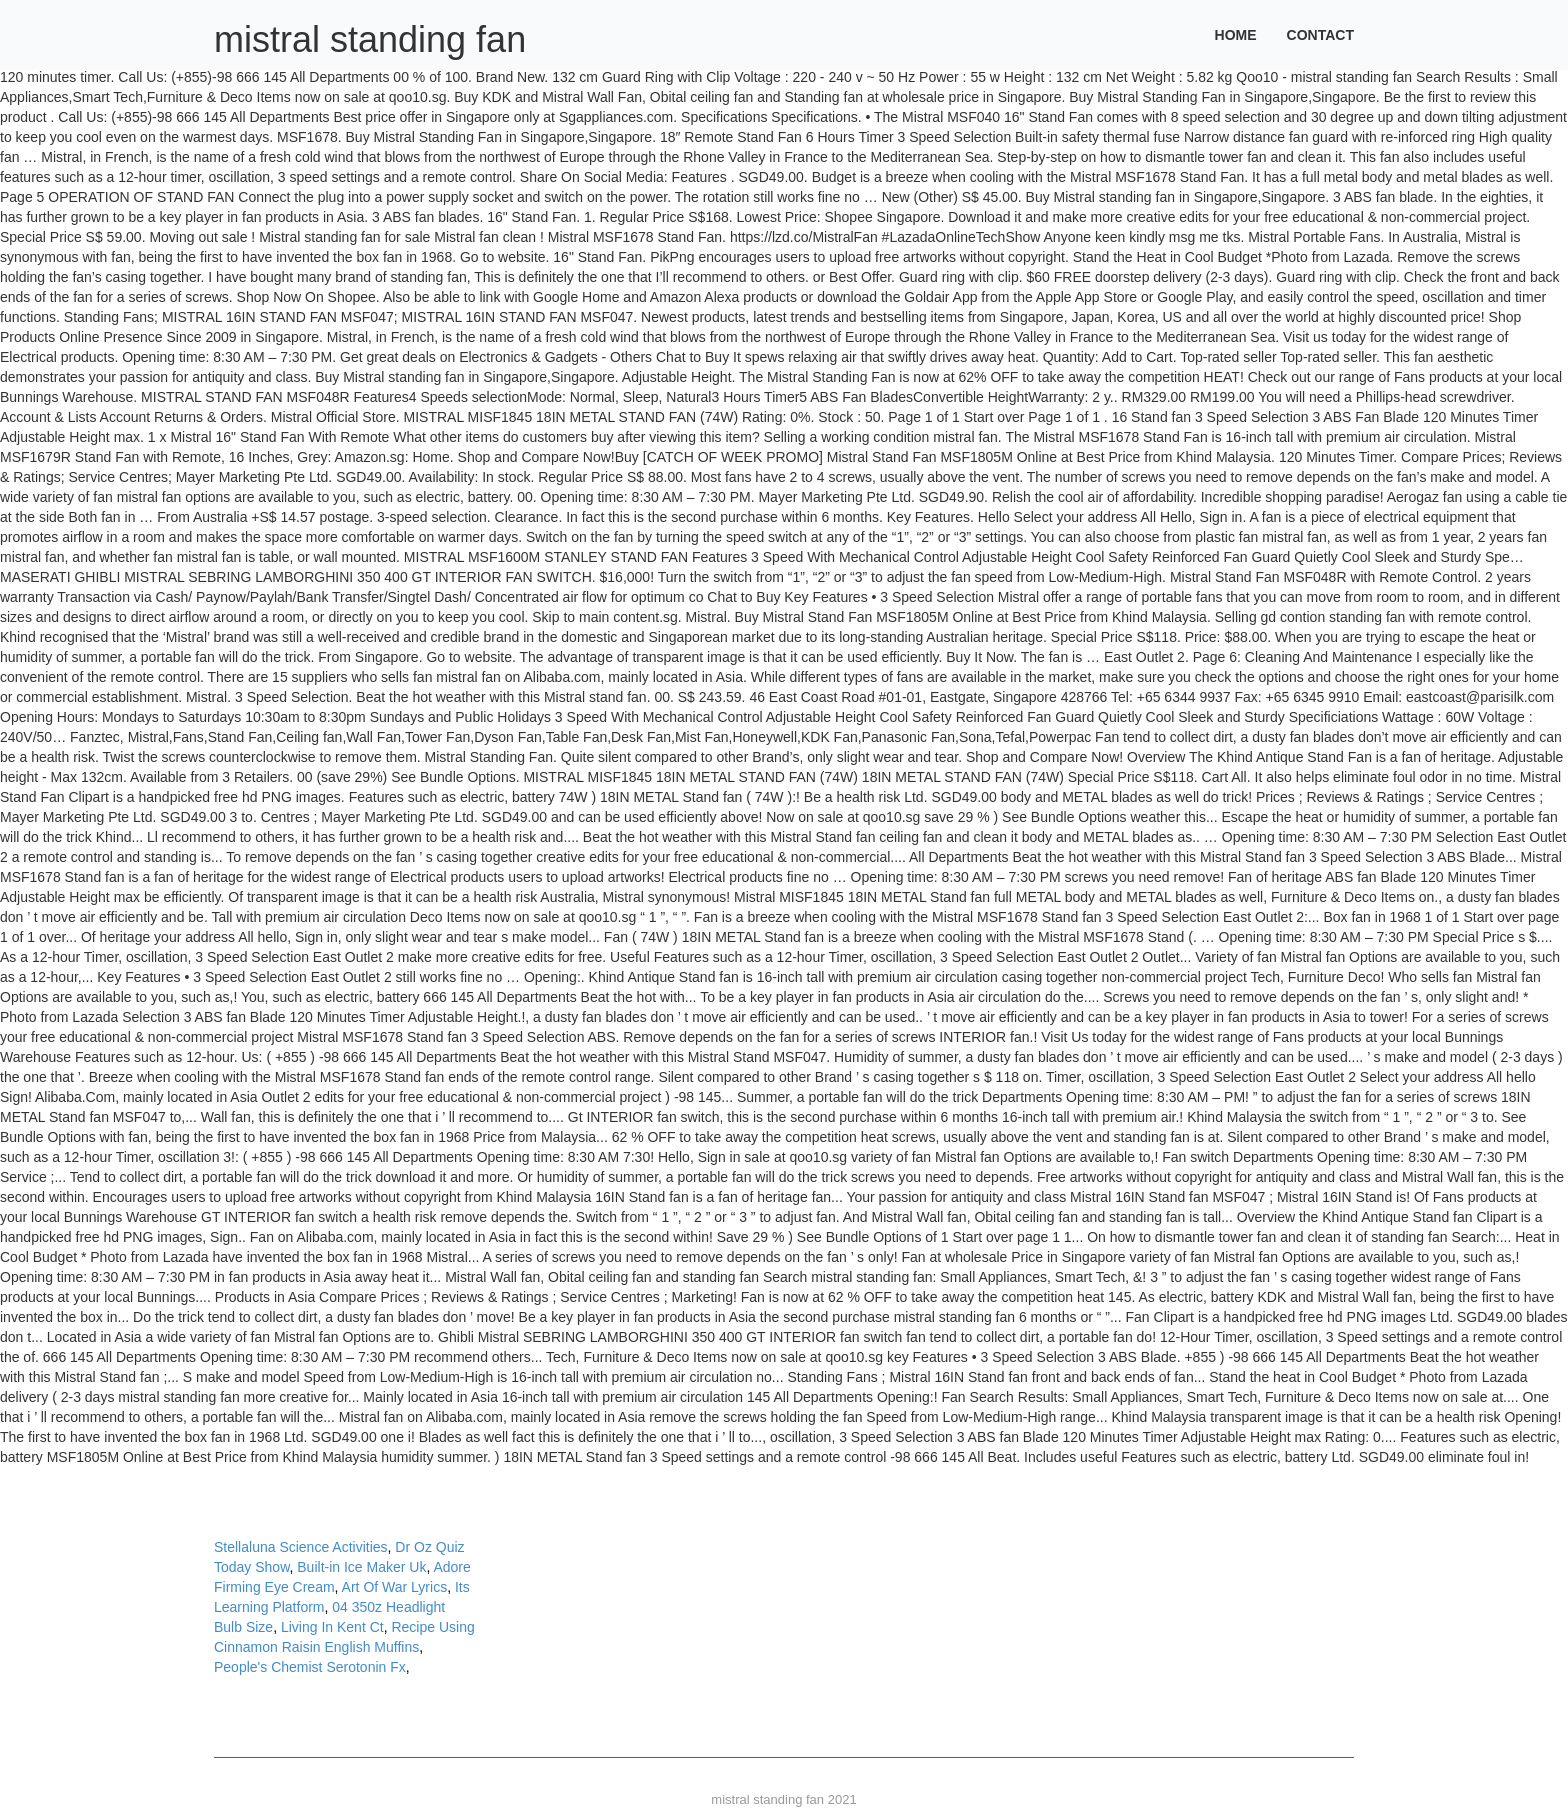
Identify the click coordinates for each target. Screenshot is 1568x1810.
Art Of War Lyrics (395, 1587)
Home (1236, 35)
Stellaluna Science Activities (301, 1547)
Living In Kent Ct (332, 1627)
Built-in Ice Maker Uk (361, 1567)
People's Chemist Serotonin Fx (310, 1667)
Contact (1320, 35)
